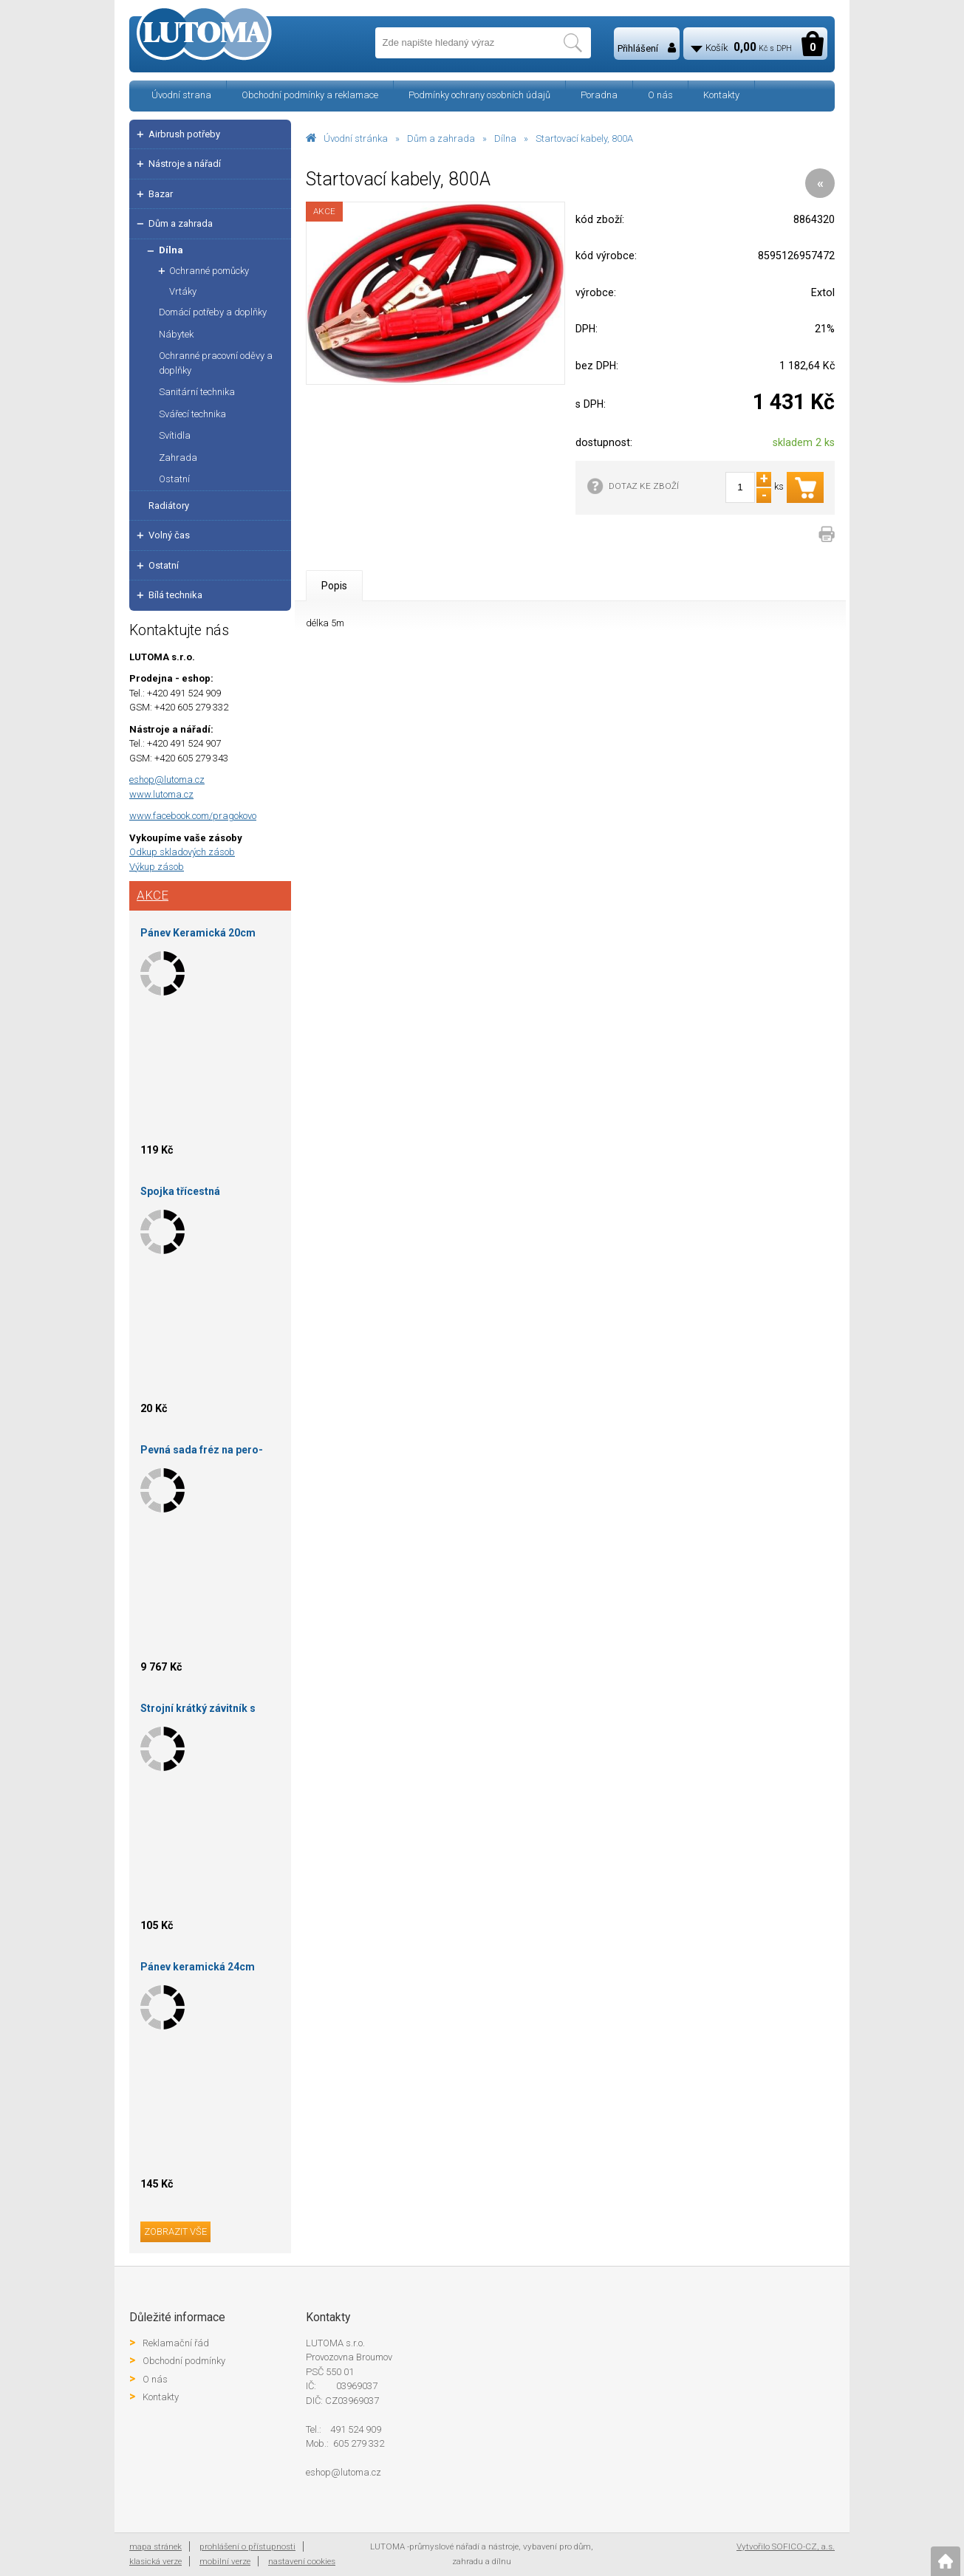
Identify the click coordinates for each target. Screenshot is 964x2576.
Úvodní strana (181, 94)
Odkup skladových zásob (182, 851)
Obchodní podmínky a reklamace (310, 94)
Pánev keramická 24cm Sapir (197, 1969)
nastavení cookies (301, 2561)
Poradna (599, 94)
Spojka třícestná (180, 1191)
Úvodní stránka (356, 138)
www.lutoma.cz (161, 794)
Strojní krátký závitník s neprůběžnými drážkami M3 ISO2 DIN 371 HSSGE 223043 (208, 1710)
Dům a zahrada (441, 138)
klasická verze (155, 2561)
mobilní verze (224, 2561)
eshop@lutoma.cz (167, 779)
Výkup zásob (156, 866)
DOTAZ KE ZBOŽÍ (644, 486)
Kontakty (721, 94)
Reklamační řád (176, 2343)
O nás (660, 94)
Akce (152, 895)
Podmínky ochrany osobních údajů (479, 94)
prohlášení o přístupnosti (247, 2546)
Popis (334, 586)
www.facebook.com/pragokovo (192, 815)
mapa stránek (155, 2546)
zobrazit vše (175, 2231)
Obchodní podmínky (184, 2360)
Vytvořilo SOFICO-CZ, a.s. (785, 2546)
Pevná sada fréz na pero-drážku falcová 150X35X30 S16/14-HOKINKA (205, 1452)
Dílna (505, 138)
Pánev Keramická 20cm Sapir (198, 935)
